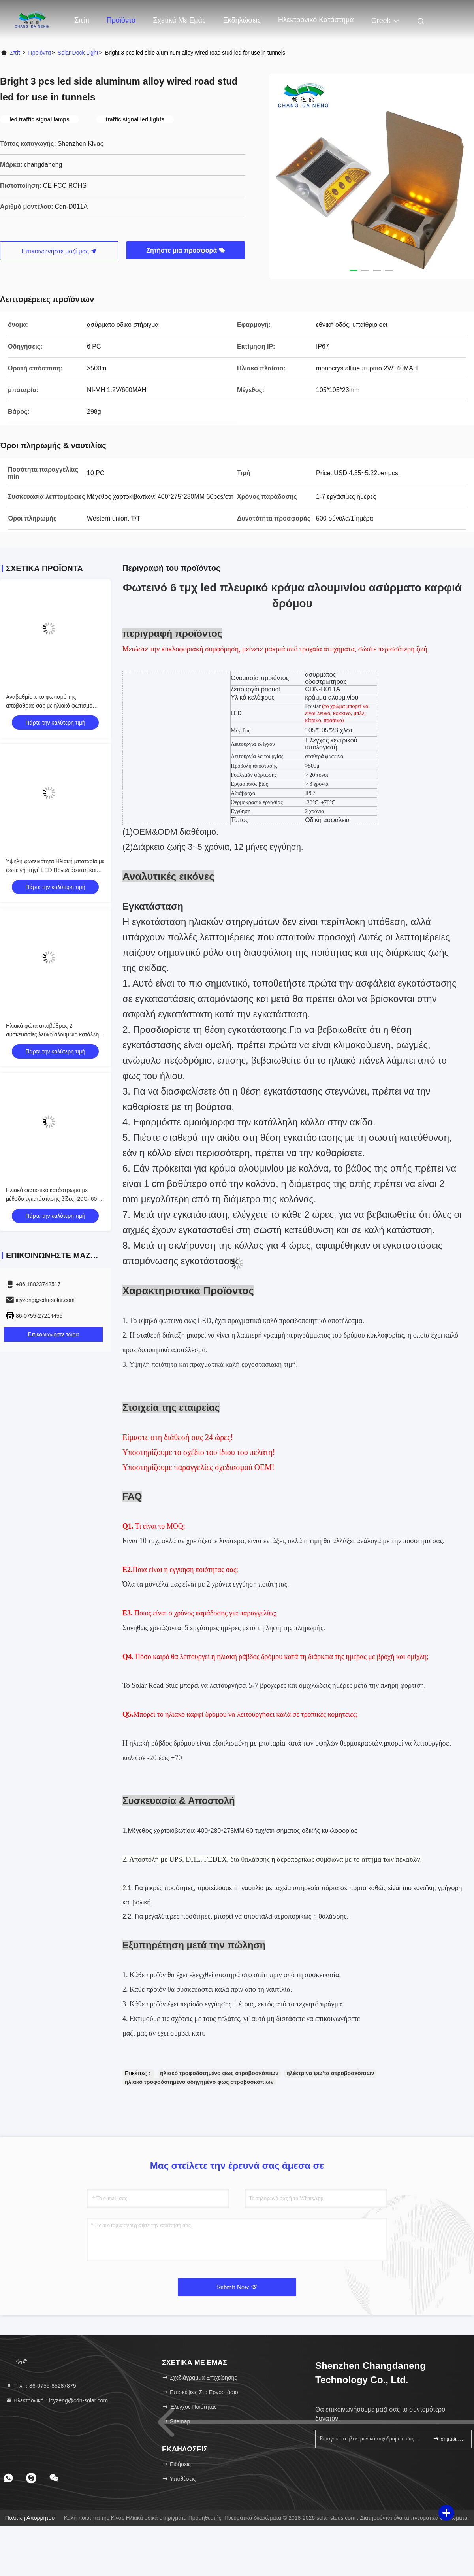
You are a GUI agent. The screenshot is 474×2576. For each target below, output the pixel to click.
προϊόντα (39, 52)
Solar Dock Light (78, 52)
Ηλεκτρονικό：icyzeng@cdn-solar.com (57, 2400)
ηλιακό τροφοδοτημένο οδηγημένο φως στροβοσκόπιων (199, 2082)
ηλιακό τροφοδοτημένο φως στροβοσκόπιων (219, 2073)
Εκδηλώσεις (242, 20)
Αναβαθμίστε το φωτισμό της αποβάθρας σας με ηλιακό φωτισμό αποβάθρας (49, 705)
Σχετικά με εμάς (179, 20)
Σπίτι (81, 20)
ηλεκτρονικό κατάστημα (316, 20)
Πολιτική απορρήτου (30, 2518)
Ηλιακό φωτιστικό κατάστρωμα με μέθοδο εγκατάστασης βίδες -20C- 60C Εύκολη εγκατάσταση (53, 1199)
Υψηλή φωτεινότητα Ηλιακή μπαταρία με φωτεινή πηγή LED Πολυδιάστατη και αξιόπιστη (55, 870)
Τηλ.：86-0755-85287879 (41, 2386)
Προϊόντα (121, 20)
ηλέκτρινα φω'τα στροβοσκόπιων (330, 2073)
